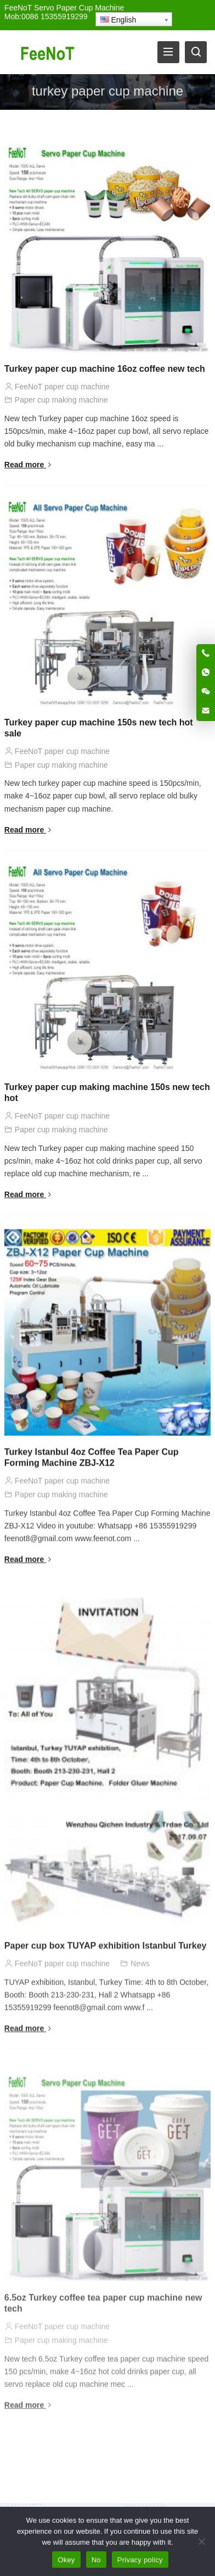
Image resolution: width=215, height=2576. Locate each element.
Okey (66, 2560)
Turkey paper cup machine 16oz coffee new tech (104, 368)
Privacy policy (140, 2560)
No (96, 2560)
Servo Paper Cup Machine (79, 7)
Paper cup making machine (61, 399)
